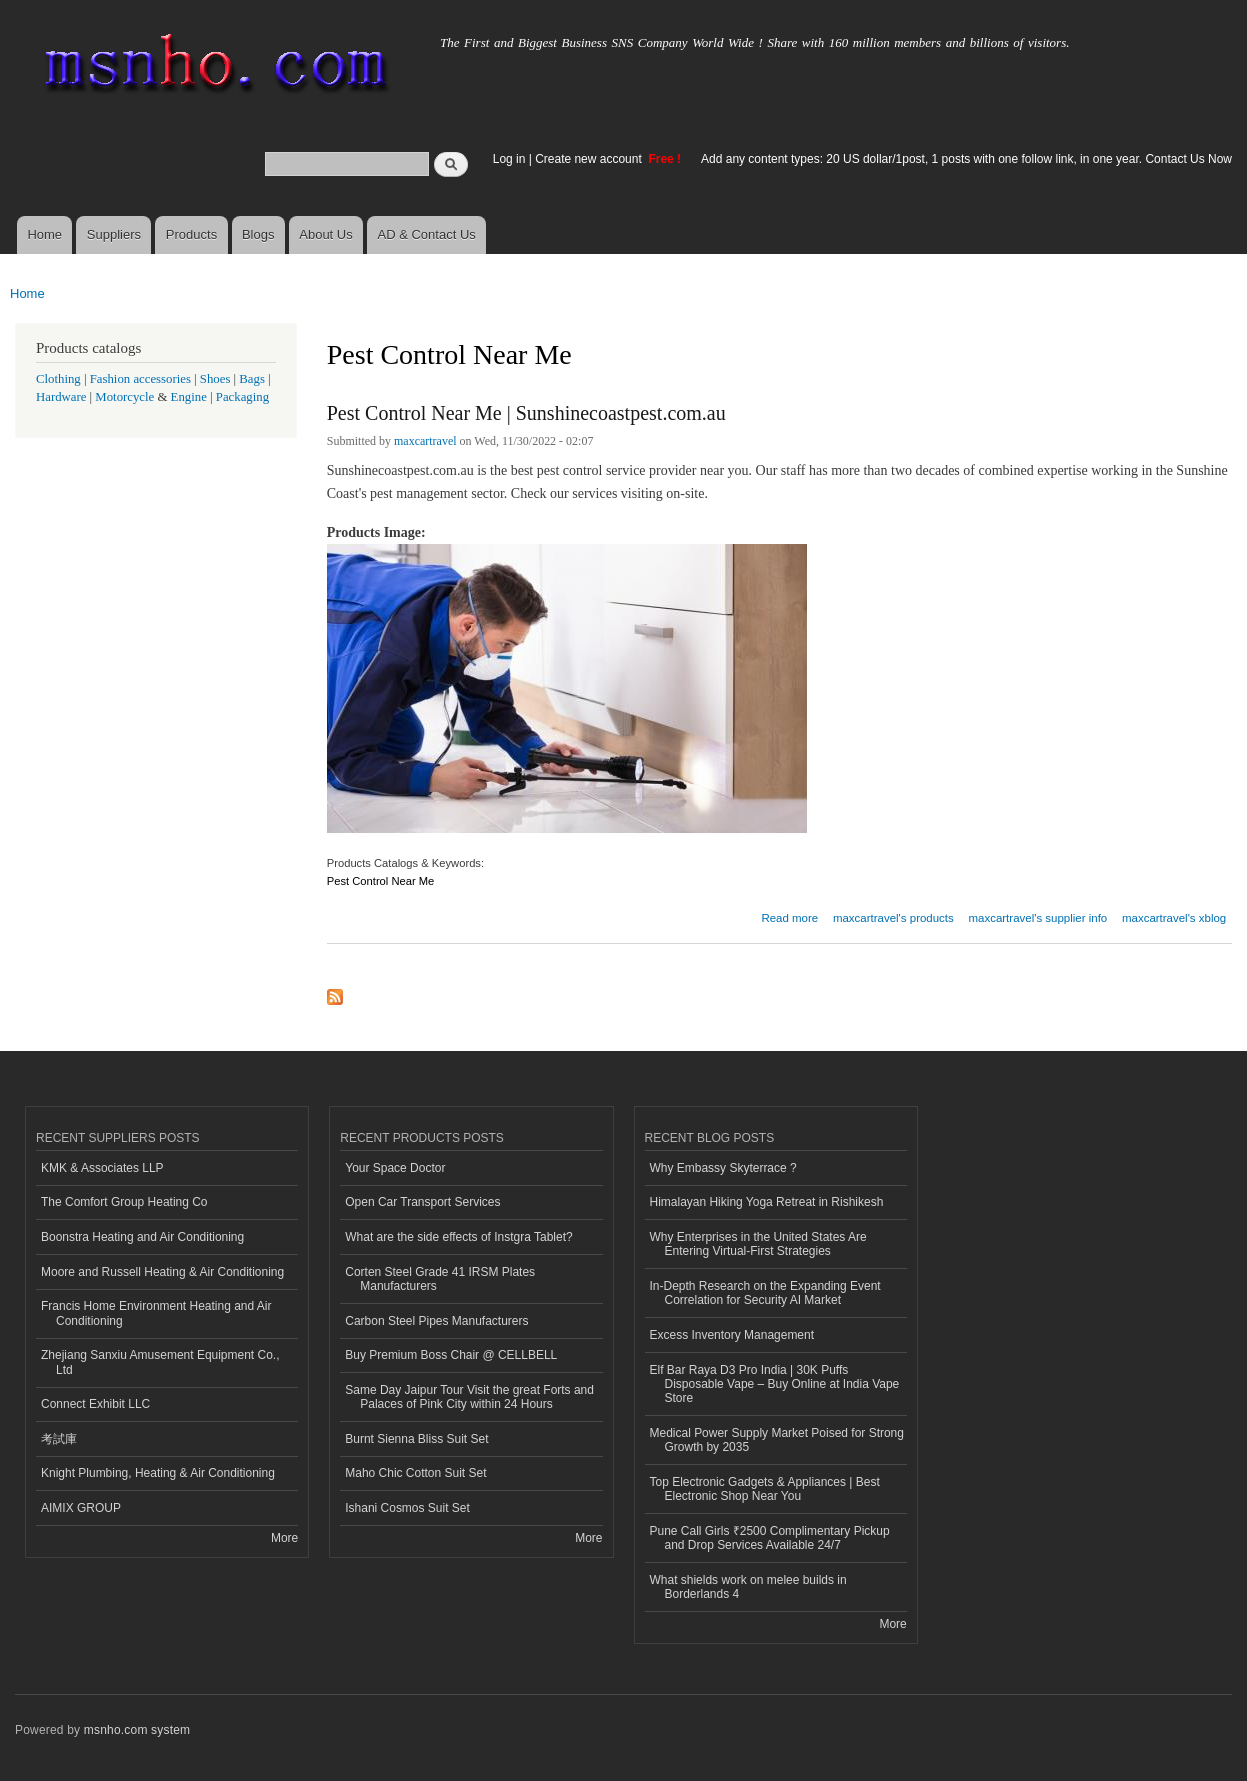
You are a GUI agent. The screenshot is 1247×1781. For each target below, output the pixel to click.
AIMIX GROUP (81, 1508)
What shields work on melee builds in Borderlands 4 (748, 1587)
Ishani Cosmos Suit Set (407, 1508)
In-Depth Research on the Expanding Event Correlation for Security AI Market (765, 1293)
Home (44, 234)
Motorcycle (124, 397)
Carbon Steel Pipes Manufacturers (436, 1321)
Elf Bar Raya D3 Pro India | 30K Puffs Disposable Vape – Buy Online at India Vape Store (775, 1384)
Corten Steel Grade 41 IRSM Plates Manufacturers (440, 1279)
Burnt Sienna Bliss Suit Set (416, 1439)
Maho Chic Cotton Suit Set (415, 1473)
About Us (325, 234)
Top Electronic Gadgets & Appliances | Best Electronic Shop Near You (765, 1489)
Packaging (242, 397)
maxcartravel (425, 441)
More (284, 1538)
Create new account (590, 159)
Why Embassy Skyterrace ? (723, 1168)
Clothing (58, 379)
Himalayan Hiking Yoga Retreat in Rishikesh (767, 1202)
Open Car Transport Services (422, 1202)
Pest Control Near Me (381, 881)
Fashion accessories (140, 379)
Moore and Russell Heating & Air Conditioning (162, 1272)
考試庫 (59, 1439)
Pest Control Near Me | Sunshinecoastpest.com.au (526, 413)
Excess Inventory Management (732, 1335)
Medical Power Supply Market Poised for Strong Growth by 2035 (777, 1440)
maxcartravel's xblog (1174, 918)
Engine (189, 397)
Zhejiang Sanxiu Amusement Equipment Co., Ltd (160, 1362)
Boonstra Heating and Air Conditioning (142, 1237)
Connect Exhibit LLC (95, 1404)
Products (191, 234)
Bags (252, 379)
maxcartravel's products (893, 918)
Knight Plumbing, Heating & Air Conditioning (158, 1473)
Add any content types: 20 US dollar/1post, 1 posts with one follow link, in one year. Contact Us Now (966, 159)
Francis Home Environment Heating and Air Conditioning (156, 1313)
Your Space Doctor (395, 1168)
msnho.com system (137, 1730)
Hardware (61, 397)
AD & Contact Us (427, 234)
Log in (509, 159)
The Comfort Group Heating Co (124, 1202)
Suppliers (114, 234)
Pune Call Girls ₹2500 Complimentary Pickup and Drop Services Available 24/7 (770, 1538)
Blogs (258, 234)
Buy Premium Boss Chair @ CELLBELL (451, 1355)
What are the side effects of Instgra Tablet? (458, 1237)
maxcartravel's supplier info (1037, 918)
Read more (789, 915)
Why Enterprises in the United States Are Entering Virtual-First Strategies (758, 1244)
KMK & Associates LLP (102, 1168)
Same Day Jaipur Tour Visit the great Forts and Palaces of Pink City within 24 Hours (469, 1397)
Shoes (215, 379)
